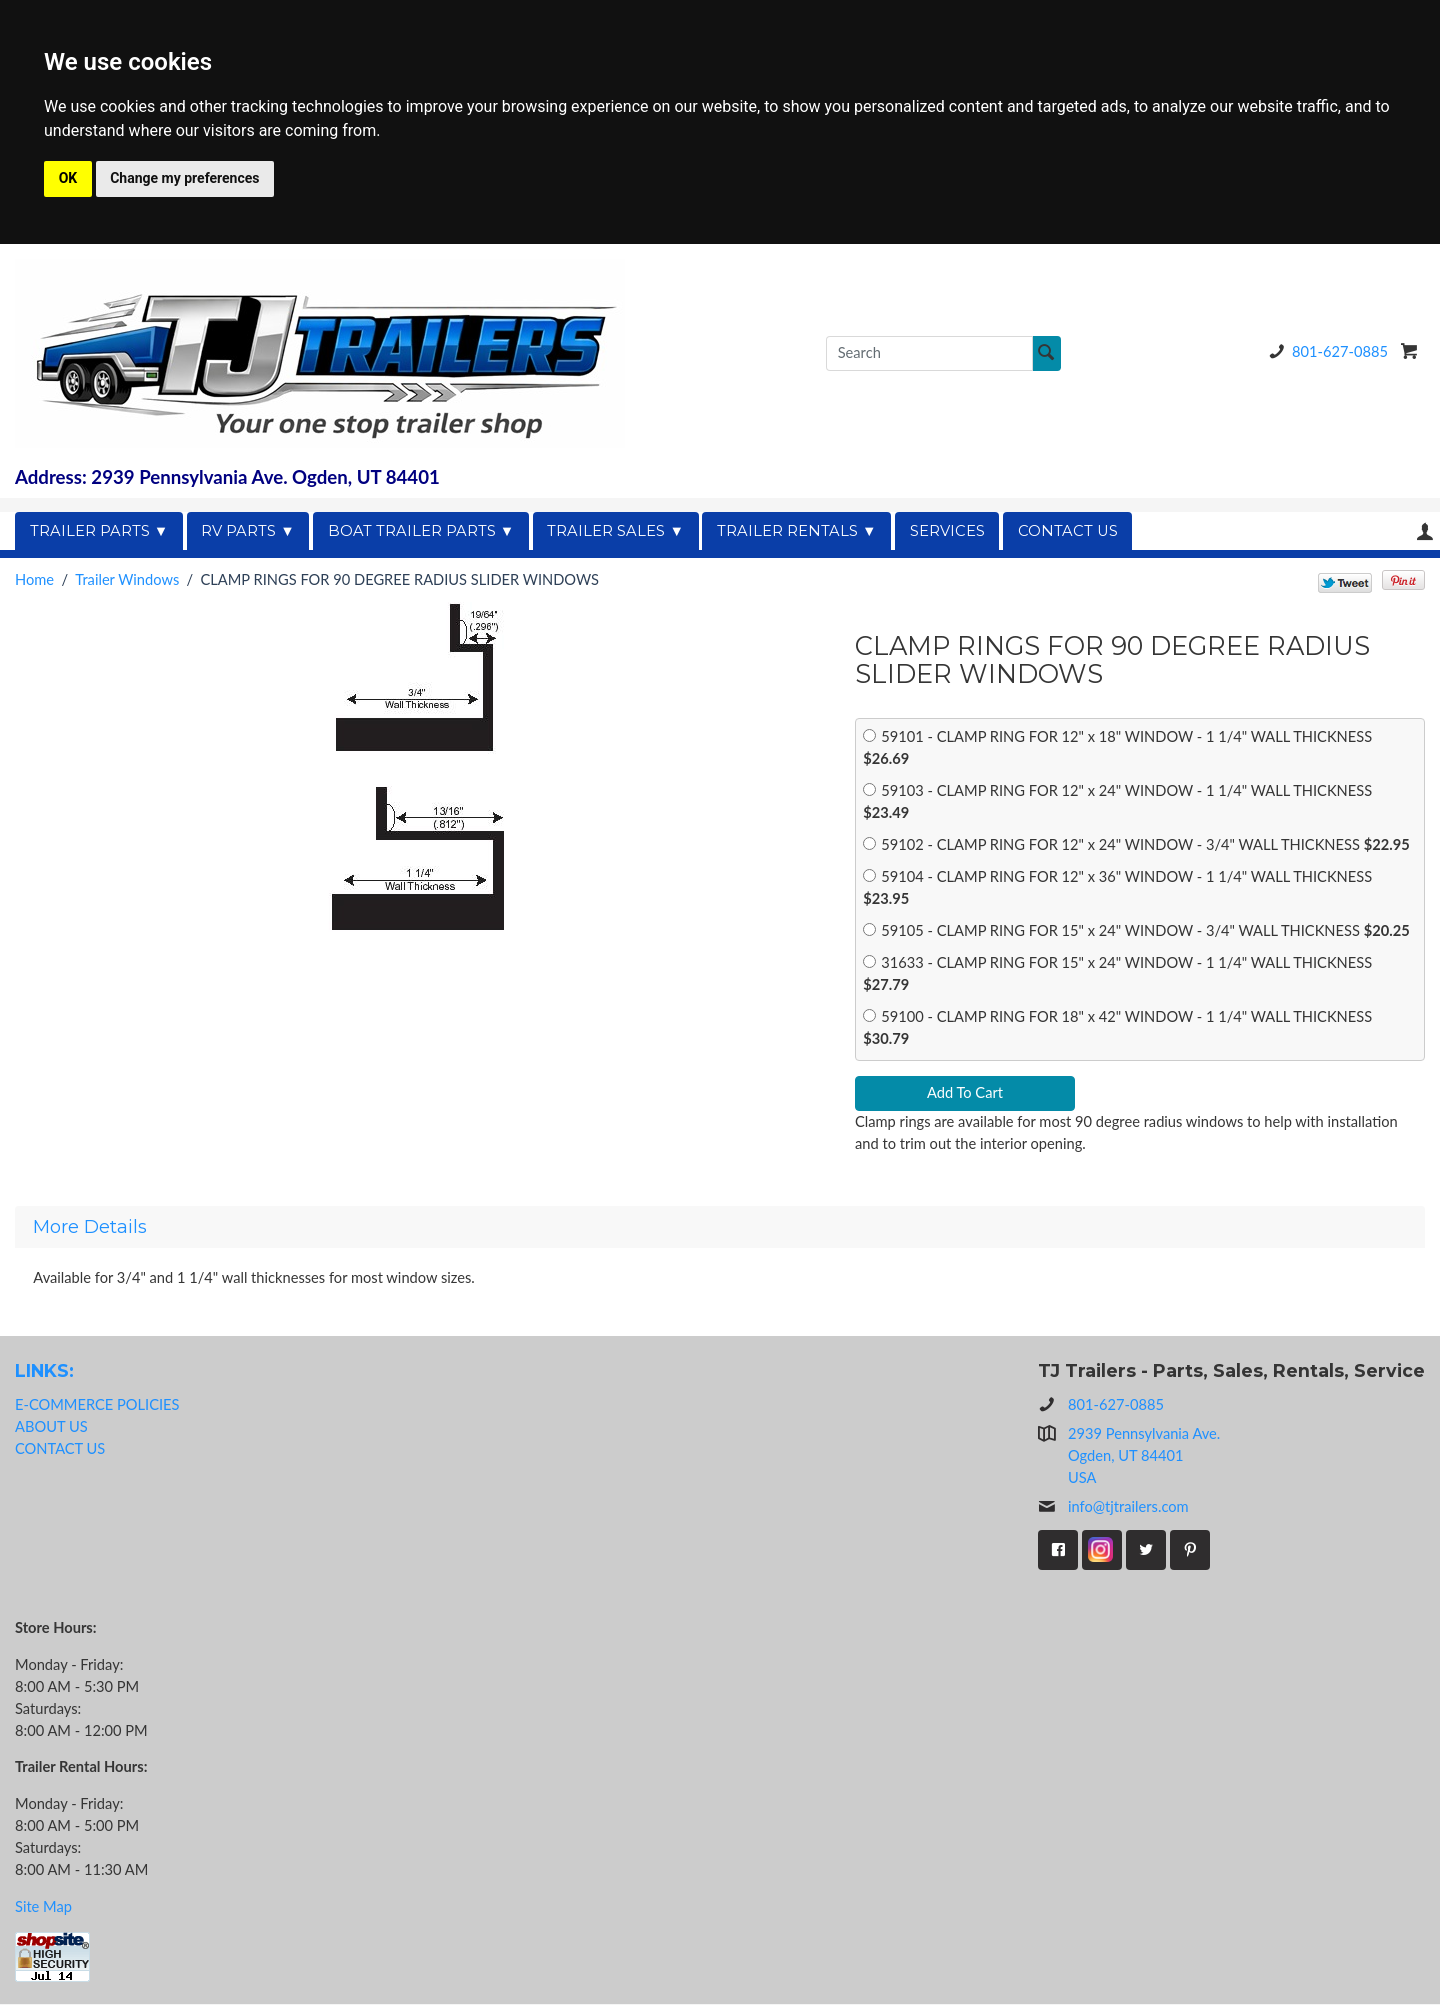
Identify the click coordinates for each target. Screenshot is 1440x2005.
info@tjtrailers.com (1113, 1508)
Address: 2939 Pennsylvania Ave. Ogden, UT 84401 (227, 477)
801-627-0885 (1325, 351)
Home (34, 579)
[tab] (720, 1228)
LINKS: (44, 1371)
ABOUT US (51, 1426)
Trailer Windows (127, 579)
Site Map (43, 1906)
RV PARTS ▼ (248, 531)
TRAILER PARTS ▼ (99, 531)
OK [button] (68, 178)
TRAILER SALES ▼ (615, 531)
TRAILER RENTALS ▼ (797, 531)
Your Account (1425, 531)
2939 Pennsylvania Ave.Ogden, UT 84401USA (1144, 1455)
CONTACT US (1068, 531)
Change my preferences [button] (184, 178)
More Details (90, 1228)
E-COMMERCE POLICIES (97, 1404)
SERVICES (947, 531)
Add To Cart (965, 1093)
